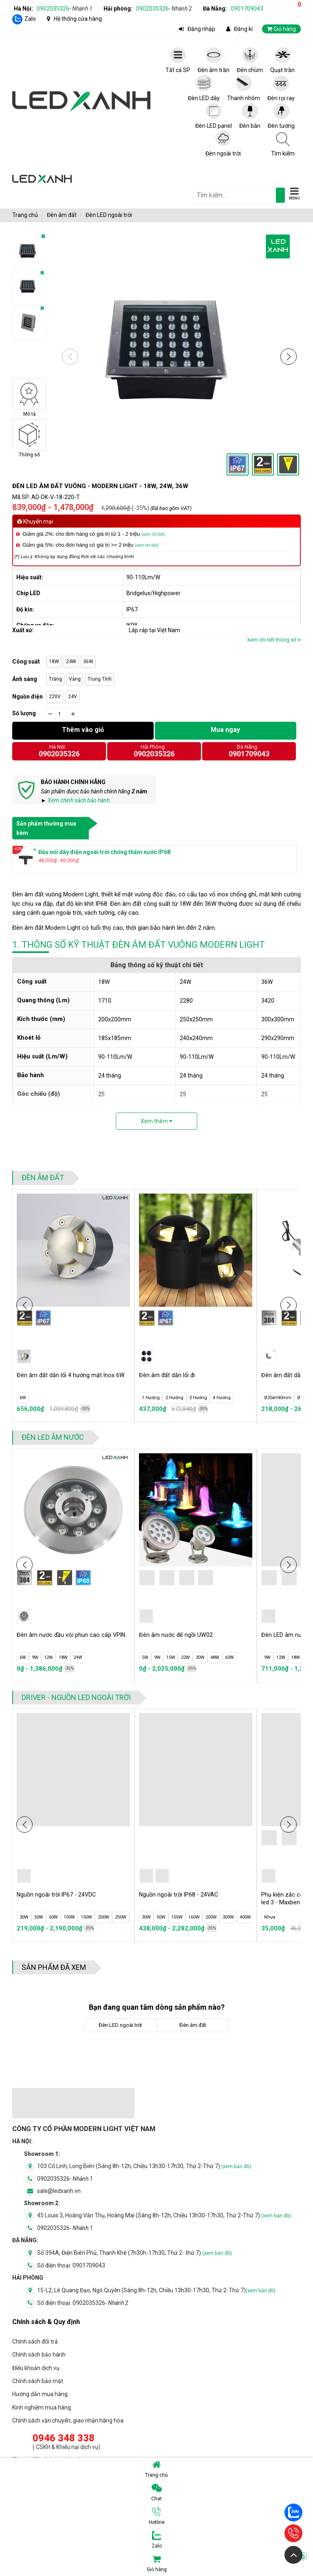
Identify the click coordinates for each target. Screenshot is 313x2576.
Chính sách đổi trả (35, 2341)
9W (35, 1657)
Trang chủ (156, 2469)
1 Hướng (151, 1397)
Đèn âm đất (62, 215)
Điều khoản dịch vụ (36, 2368)
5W (145, 1657)
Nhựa (270, 1917)
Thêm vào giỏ (83, 730)
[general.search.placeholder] (234, 195)
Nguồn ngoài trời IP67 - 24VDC (60, 1895)
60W (229, 1657)
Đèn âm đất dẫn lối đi (169, 1375)
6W (23, 1397)
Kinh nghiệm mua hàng (41, 2407)
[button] (288, 356)
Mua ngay (225, 730)
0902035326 (65, 8)
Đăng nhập (201, 29)
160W (194, 1917)
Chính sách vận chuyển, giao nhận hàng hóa (67, 2420)
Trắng (55, 679)
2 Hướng (174, 1397)
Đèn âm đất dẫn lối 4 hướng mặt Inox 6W (69, 1379)
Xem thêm (156, 1121)
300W (228, 1917)
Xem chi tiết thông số (274, 640)
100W (69, 1917)
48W (214, 1657)
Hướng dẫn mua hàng (40, 2394)
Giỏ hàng (227, 2563)
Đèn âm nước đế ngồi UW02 (178, 1635)
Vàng (75, 679)
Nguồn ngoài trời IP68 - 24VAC (182, 1895)
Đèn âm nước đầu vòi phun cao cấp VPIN (66, 1639)
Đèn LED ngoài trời (109, 215)
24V (72, 696)
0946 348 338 (64, 2438)
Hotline (157, 2516)
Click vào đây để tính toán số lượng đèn (253, 713)
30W (200, 1657)
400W (245, 1917)
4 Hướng (222, 1397)
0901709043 (247, 8)
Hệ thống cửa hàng (78, 18)
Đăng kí (243, 29)
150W (86, 1917)
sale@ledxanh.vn (59, 2191)
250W (120, 1917)
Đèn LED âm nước (53, 1437)
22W (185, 1657)
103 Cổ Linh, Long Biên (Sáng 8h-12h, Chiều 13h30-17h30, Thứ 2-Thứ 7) (144, 2166)
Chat (156, 2493)
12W (48, 1657)
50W (38, 1917)
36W (88, 661)
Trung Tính (100, 679)
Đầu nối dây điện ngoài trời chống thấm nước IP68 (104, 852)
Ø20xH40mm (277, 1397)
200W (103, 1917)
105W (177, 1917)
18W (54, 661)
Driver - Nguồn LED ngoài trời (76, 1697)
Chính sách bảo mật (37, 2381)
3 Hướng (198, 1397)
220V (55, 696)
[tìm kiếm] (280, 195)
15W (170, 1657)
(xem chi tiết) (153, 534)
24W (71, 661)
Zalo (30, 18)
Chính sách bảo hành (39, 2354)
